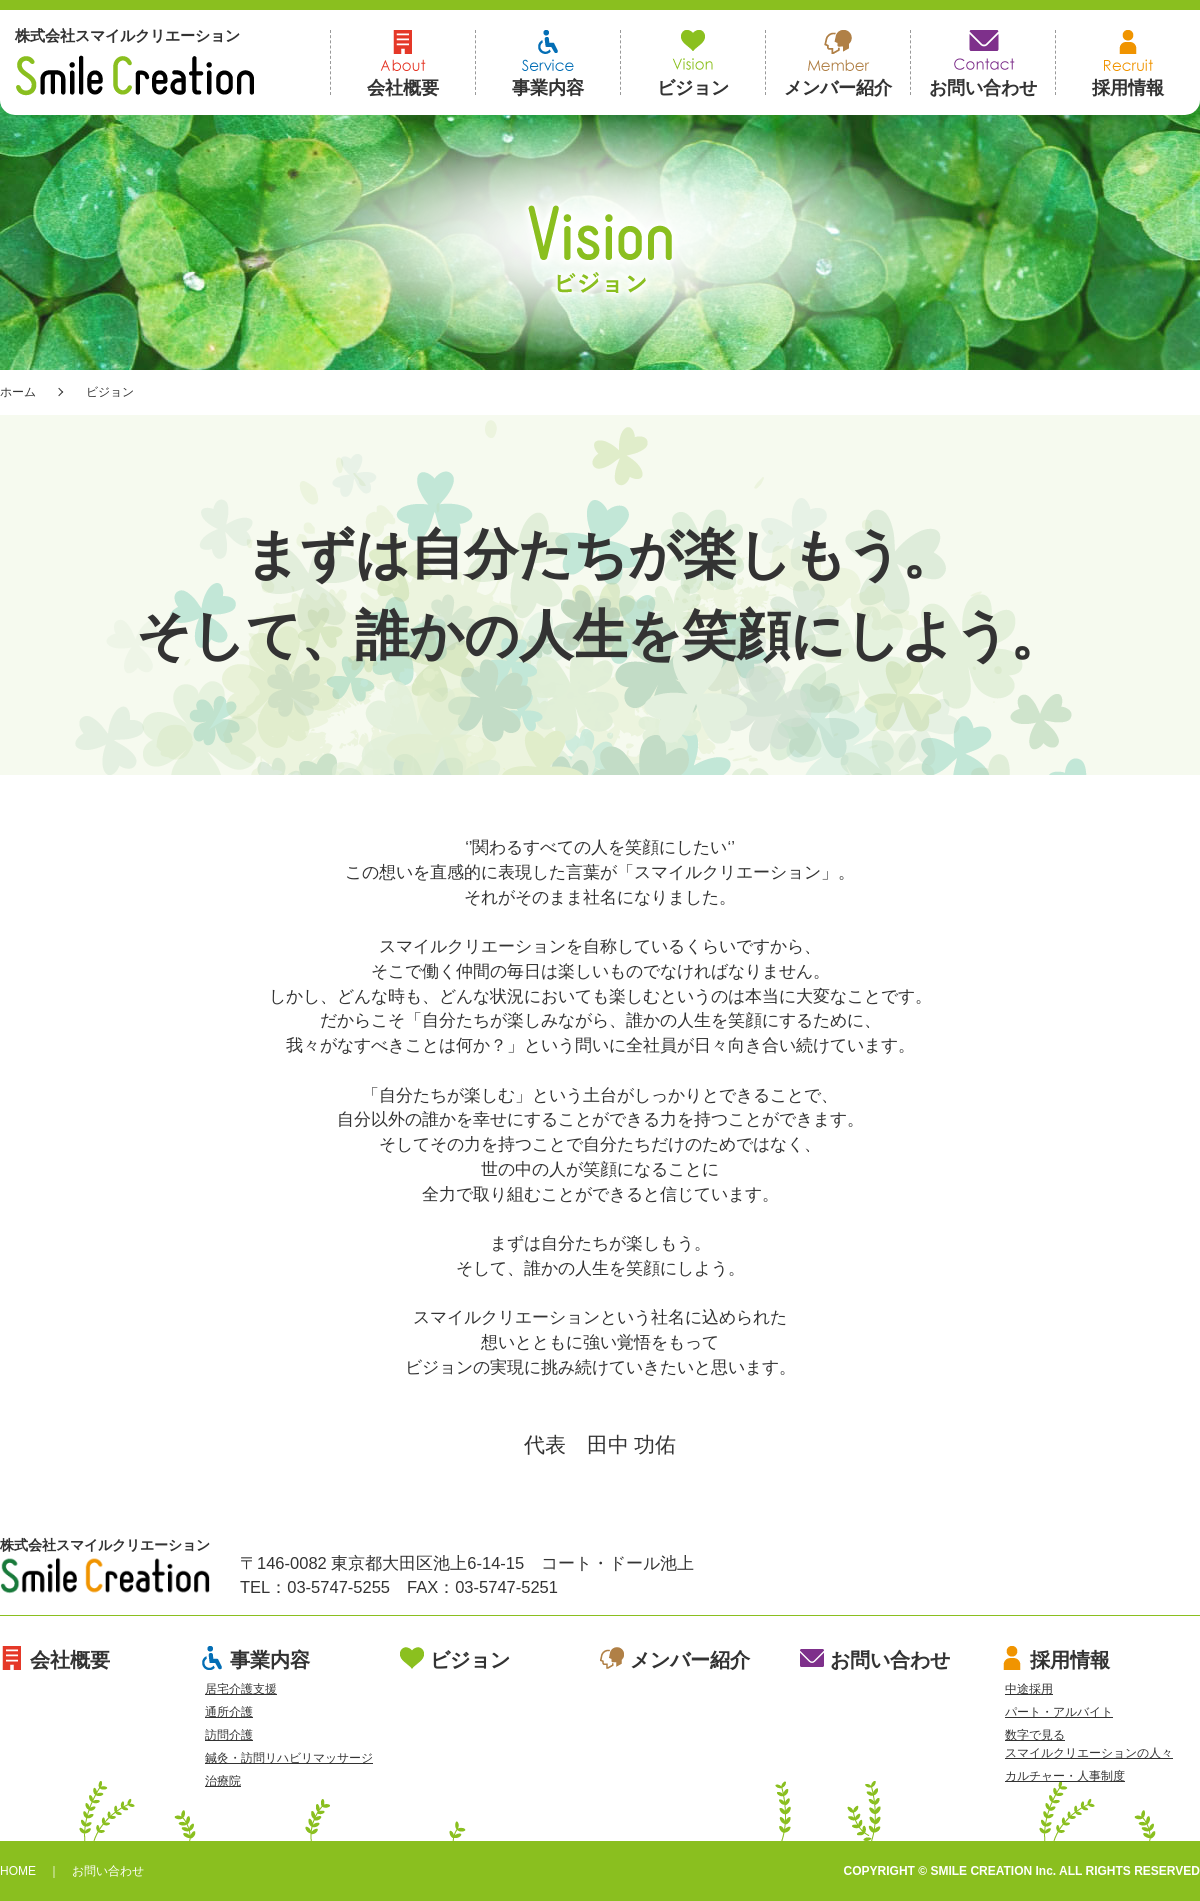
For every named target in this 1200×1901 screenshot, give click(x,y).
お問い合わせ (983, 62)
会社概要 (403, 62)
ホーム (18, 392)
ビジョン (693, 62)
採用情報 (1128, 62)
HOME (18, 1871)
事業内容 (548, 62)
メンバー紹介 (838, 62)
